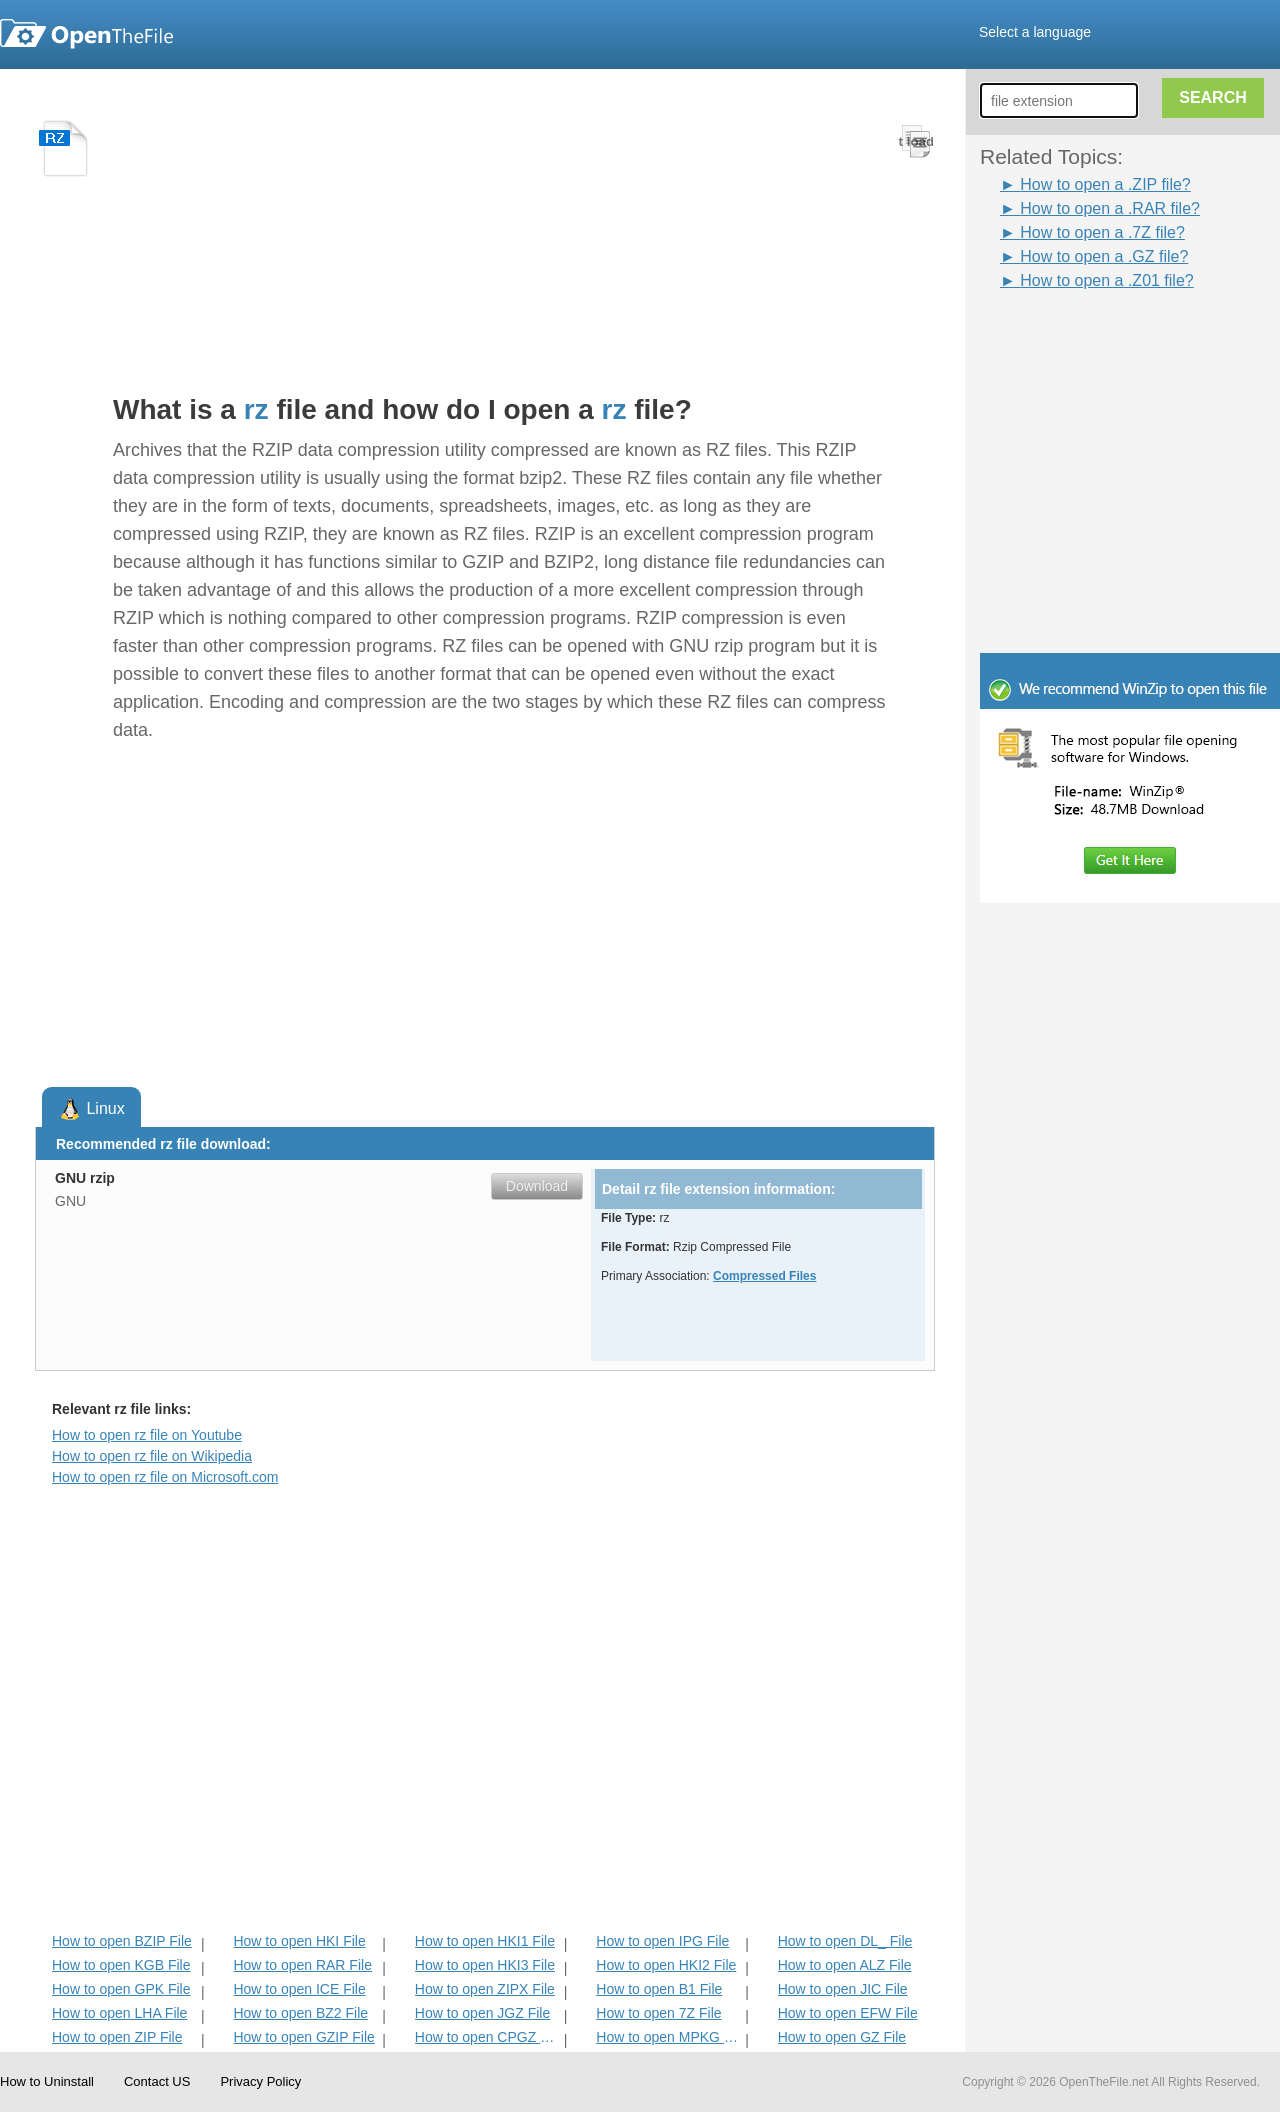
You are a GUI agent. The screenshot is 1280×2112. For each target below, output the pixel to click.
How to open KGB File (121, 1965)
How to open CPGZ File (487, 2037)
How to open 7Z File (658, 2013)
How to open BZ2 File (300, 2013)
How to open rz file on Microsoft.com (165, 1477)
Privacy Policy (260, 2081)
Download (537, 1186)
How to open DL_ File (845, 1941)
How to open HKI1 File (485, 1941)
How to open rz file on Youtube (147, 1435)
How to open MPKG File (668, 2037)
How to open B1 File (659, 1989)
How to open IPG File (662, 1941)
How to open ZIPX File (485, 1989)
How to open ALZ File (845, 1965)
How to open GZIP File (303, 2037)
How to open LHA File (119, 2013)
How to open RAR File (302, 1965)
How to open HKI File (299, 1941)
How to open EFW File (848, 2013)
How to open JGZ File (482, 2013)
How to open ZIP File (117, 2037)
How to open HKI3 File (485, 1965)
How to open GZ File (842, 2037)
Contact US (157, 2081)
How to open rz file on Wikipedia (152, 1456)
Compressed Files (764, 1276)
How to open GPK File (121, 1989)
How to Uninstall (47, 2081)
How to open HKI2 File (666, 1965)
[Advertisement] (1100, 338)
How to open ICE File (299, 1989)
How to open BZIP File (122, 1941)
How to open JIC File (843, 1989)
